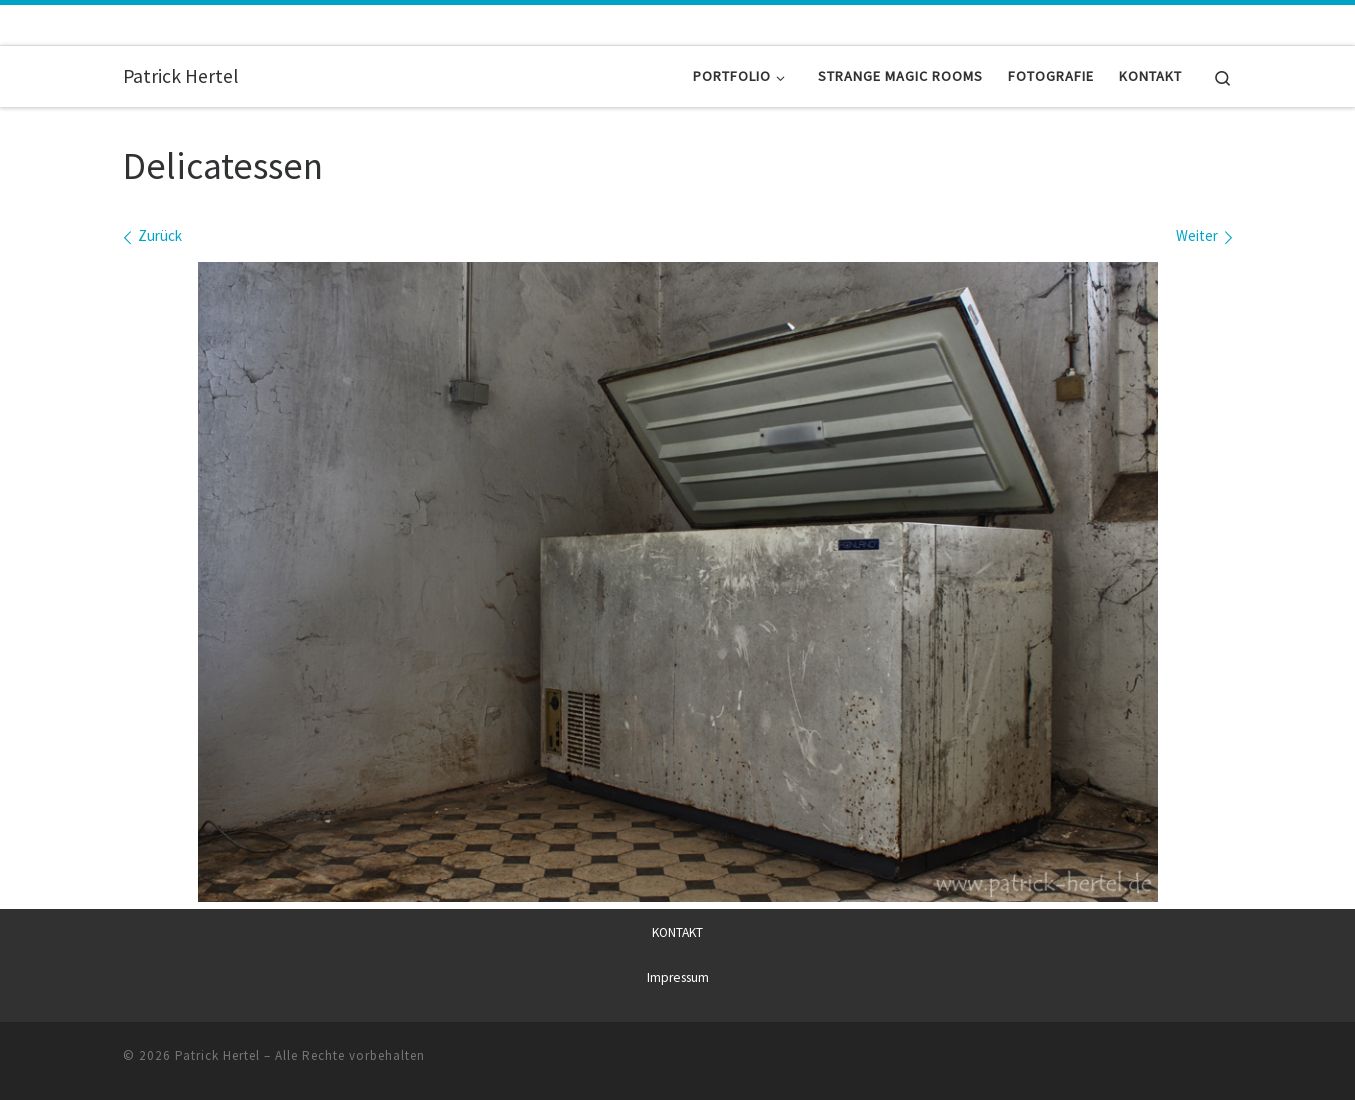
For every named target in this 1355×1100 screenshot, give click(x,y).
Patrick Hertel (217, 1055)
